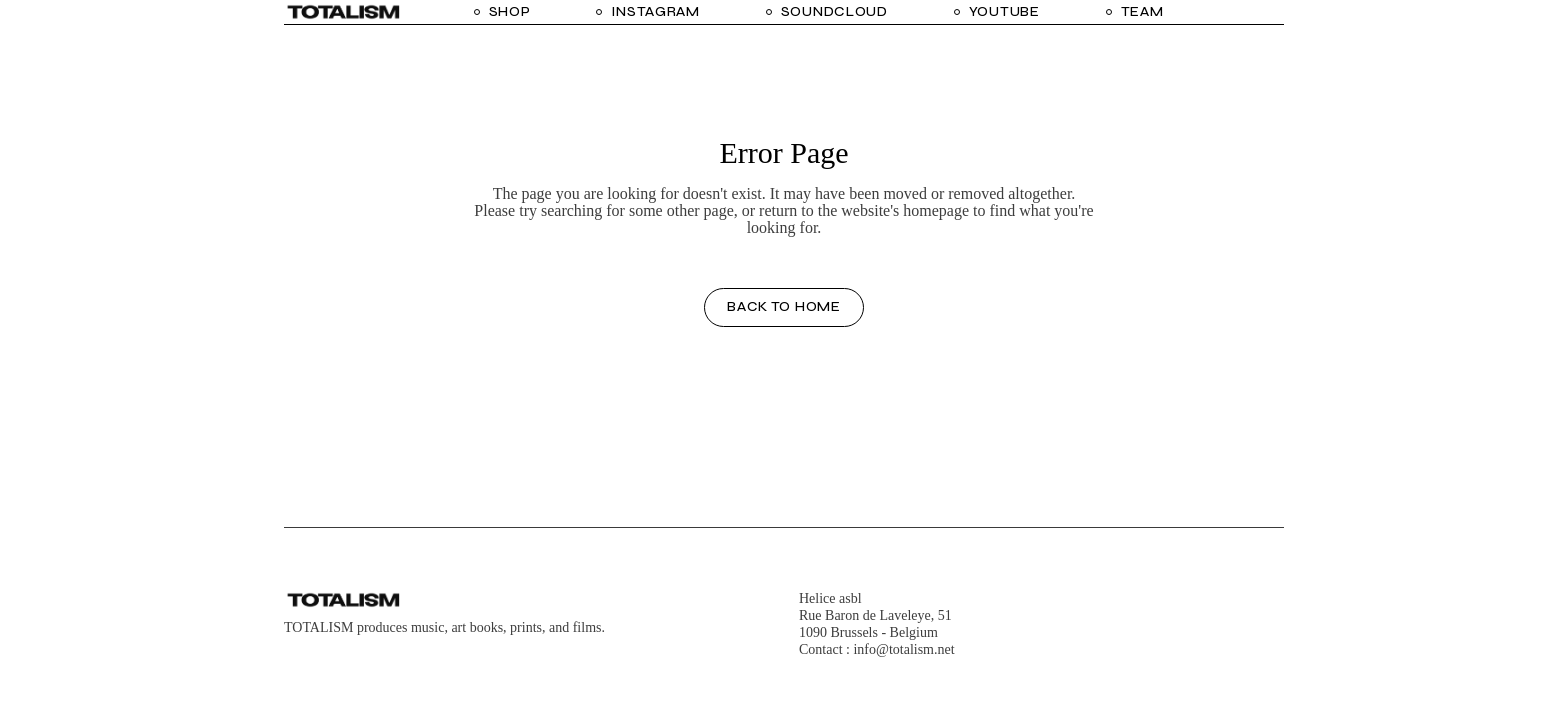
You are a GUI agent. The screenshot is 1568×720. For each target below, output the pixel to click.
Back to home (783, 306)
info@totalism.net (903, 649)
